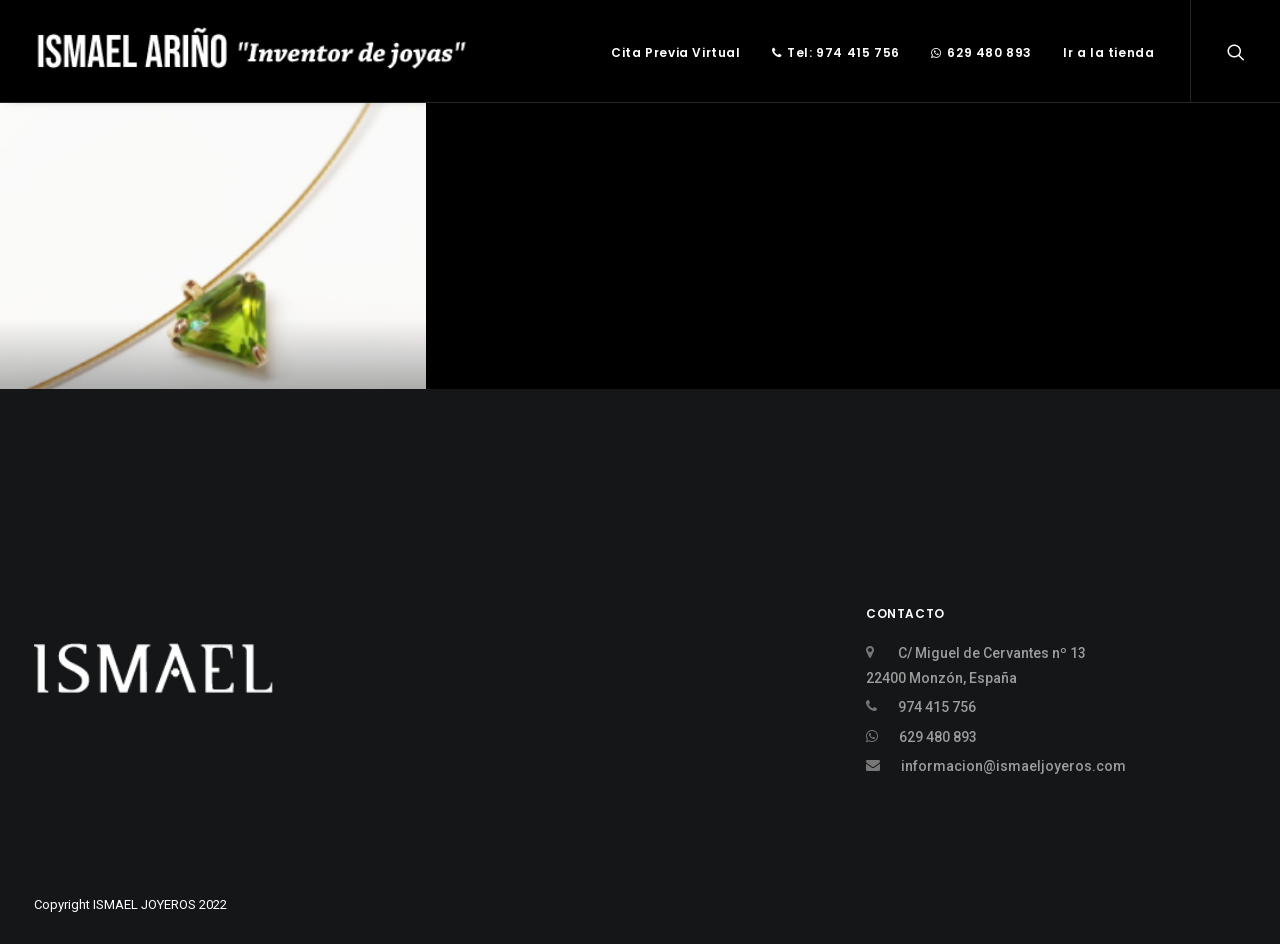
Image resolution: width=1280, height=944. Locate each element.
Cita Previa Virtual (675, 52)
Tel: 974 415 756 (836, 52)
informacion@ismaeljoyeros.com (1013, 766)
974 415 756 (937, 707)
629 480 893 (981, 52)
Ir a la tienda (1108, 52)
